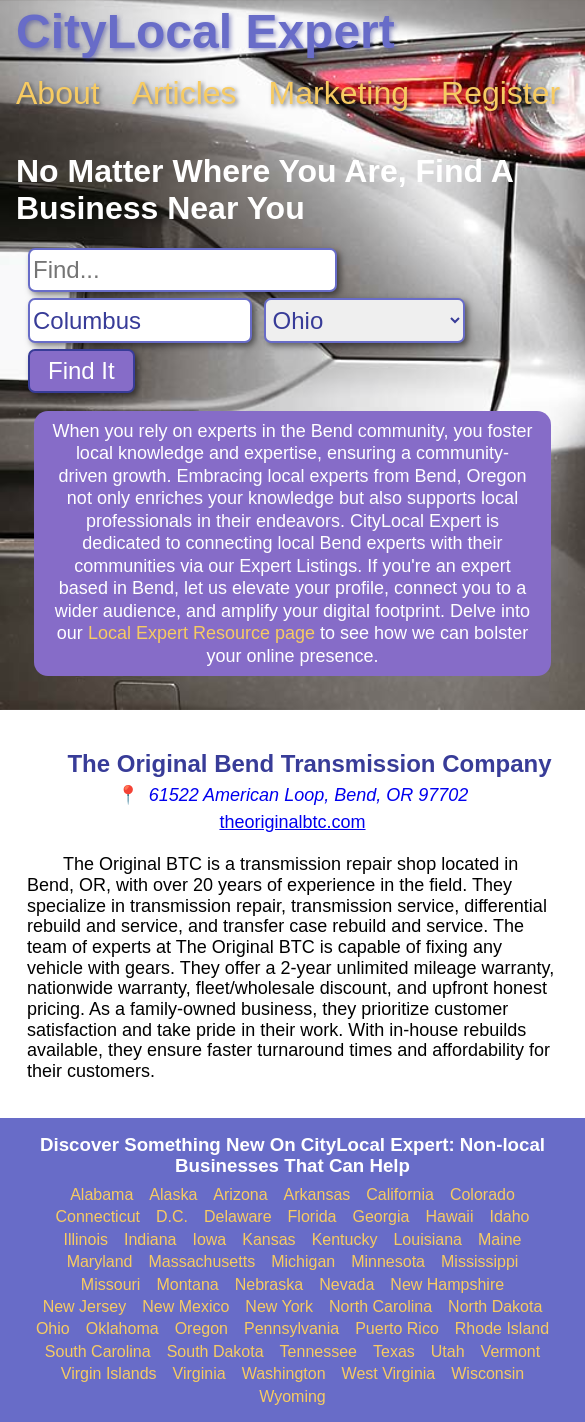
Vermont (511, 1351)
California (400, 1194)
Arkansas (317, 1194)
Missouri (111, 1284)
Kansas (268, 1239)
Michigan (303, 1261)
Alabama (101, 1194)
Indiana (150, 1239)
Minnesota (388, 1261)
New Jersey (85, 1306)
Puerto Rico (397, 1328)
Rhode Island (502, 1328)
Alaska (173, 1194)
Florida (312, 1216)
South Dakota (215, 1351)
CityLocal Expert (205, 31)
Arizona (240, 1194)
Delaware (238, 1216)
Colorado (482, 1194)
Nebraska (269, 1284)
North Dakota (495, 1306)
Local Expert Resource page (201, 633)
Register (500, 93)
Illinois (85, 1239)
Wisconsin (487, 1373)
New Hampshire (447, 1284)
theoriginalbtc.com (292, 822)
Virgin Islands (109, 1373)
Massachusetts (201, 1261)
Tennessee (318, 1351)
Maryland (100, 1261)
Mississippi (479, 1261)
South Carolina (98, 1351)
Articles (184, 93)
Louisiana (427, 1239)
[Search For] (182, 270)
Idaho (509, 1216)
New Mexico (185, 1306)
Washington (284, 1373)
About (58, 93)
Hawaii (449, 1216)
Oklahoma (122, 1328)
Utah (448, 1351)
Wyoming (292, 1396)
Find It (81, 370)
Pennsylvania (291, 1328)
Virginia (199, 1373)
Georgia (381, 1216)
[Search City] (140, 320)
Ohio (53, 1328)
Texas (394, 1351)
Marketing (339, 93)
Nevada (346, 1284)
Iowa (209, 1239)
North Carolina (380, 1306)
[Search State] (364, 320)
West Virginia (389, 1373)
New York (279, 1306)
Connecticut (98, 1216)
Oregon (201, 1328)
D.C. (172, 1216)
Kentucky (345, 1239)
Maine (500, 1239)
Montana (187, 1284)
